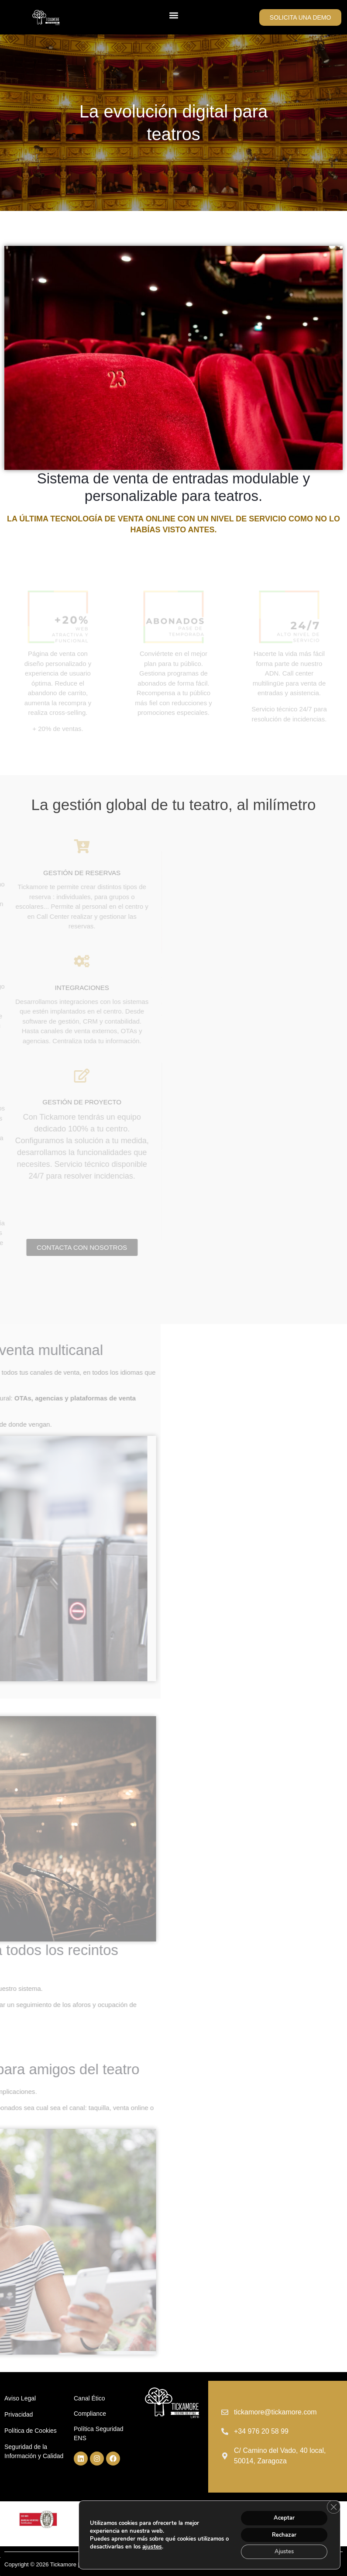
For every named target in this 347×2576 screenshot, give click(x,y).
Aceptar (280, 2514)
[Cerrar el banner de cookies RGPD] (332, 2503)
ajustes (184, 2544)
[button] (173, 15)
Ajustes (280, 2551)
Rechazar (280, 2532)
